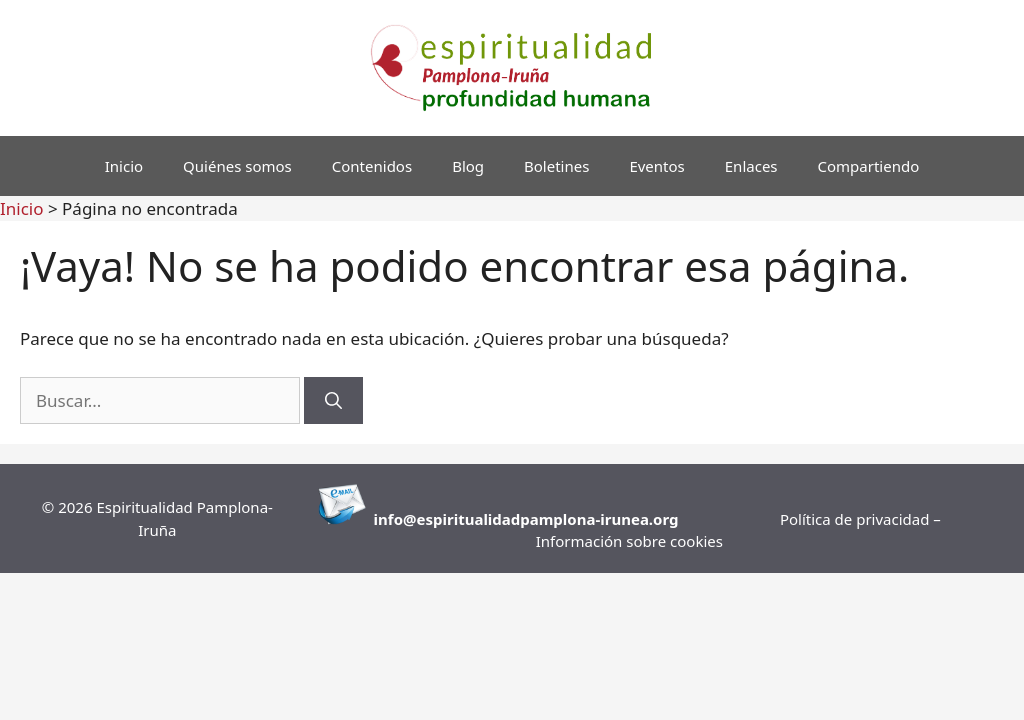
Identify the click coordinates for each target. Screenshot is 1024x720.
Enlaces (751, 166)
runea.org (642, 519)
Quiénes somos (237, 166)
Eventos (656, 166)
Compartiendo (869, 166)
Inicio (124, 166)
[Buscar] (333, 401)
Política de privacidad (856, 519)
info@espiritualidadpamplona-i (489, 519)
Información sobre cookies (629, 541)
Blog (468, 166)
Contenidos (372, 166)
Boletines (556, 166)
